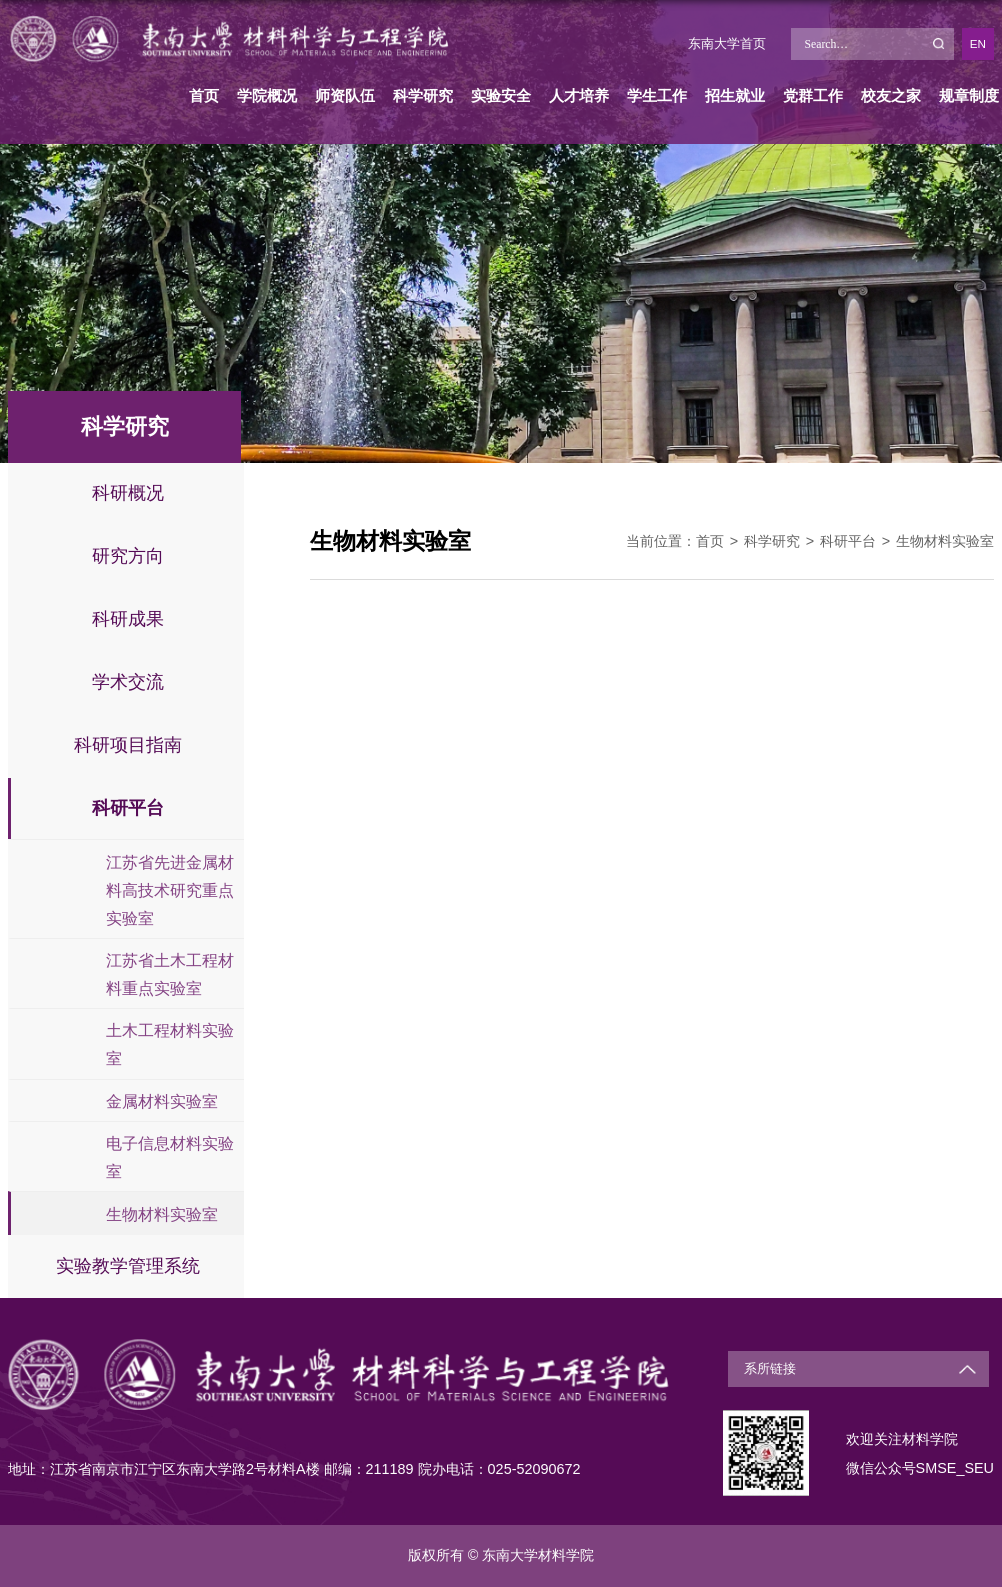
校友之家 (891, 95)
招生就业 (735, 95)
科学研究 (423, 95)
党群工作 (813, 95)
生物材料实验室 (945, 541)
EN (978, 43)
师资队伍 (345, 95)
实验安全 (501, 95)
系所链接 (770, 1369)
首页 (204, 95)
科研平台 (848, 541)
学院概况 (267, 95)
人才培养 (579, 95)
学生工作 (657, 95)
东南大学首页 (727, 44)
